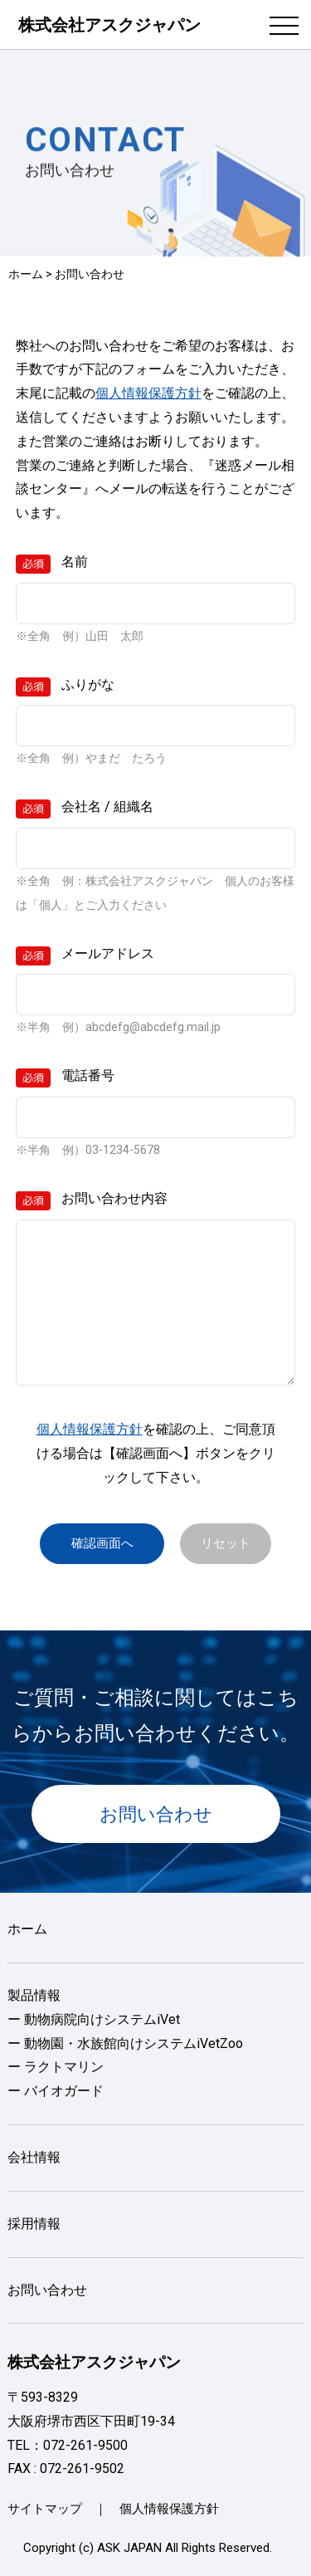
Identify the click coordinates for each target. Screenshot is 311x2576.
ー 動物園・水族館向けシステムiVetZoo (125, 2043)
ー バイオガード (55, 2091)
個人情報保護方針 (148, 393)
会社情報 (34, 2157)
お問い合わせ (156, 1814)
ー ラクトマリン (55, 2067)
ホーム (25, 274)
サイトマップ (44, 2508)
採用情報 (34, 2223)
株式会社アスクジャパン (109, 25)
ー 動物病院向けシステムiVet (93, 2019)
